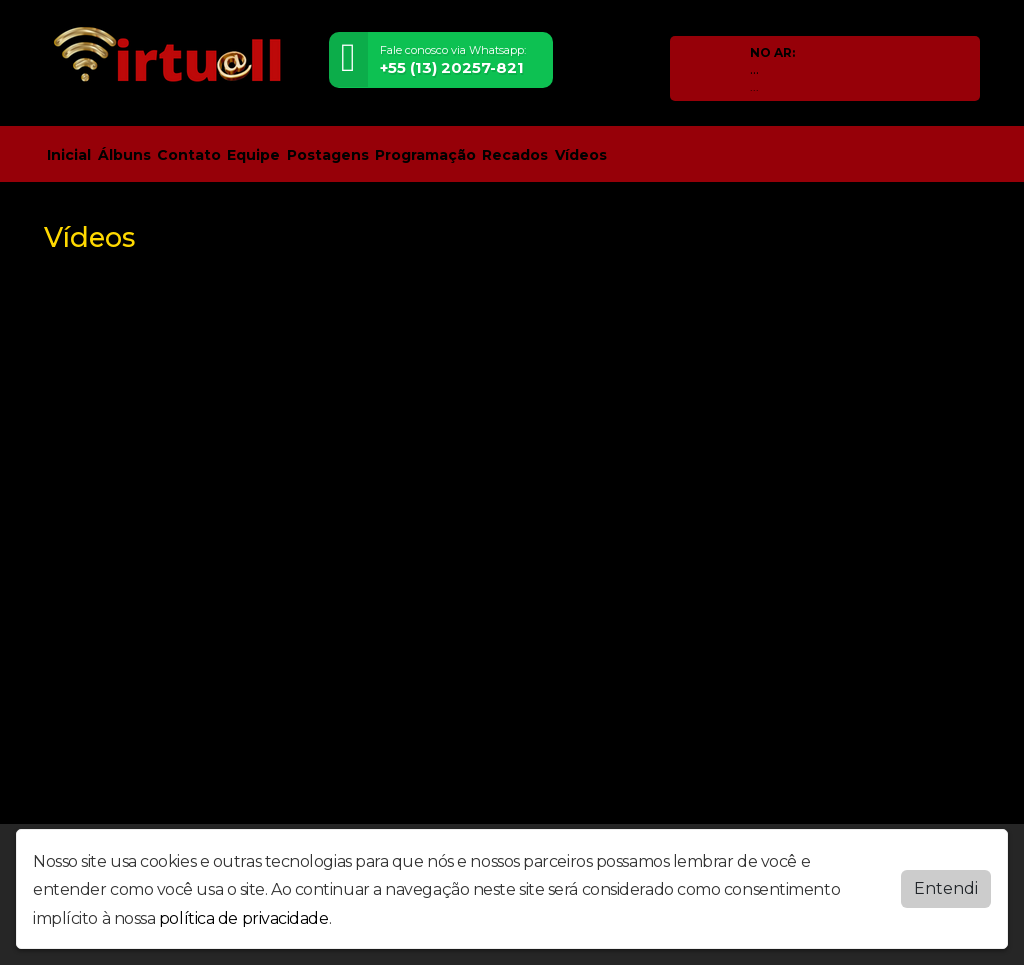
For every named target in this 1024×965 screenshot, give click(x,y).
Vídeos (581, 155)
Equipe (253, 155)
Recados (515, 155)
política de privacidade (244, 918)
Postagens (328, 155)
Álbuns (124, 155)
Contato (189, 155)
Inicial (69, 155)
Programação (425, 155)
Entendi (946, 888)
